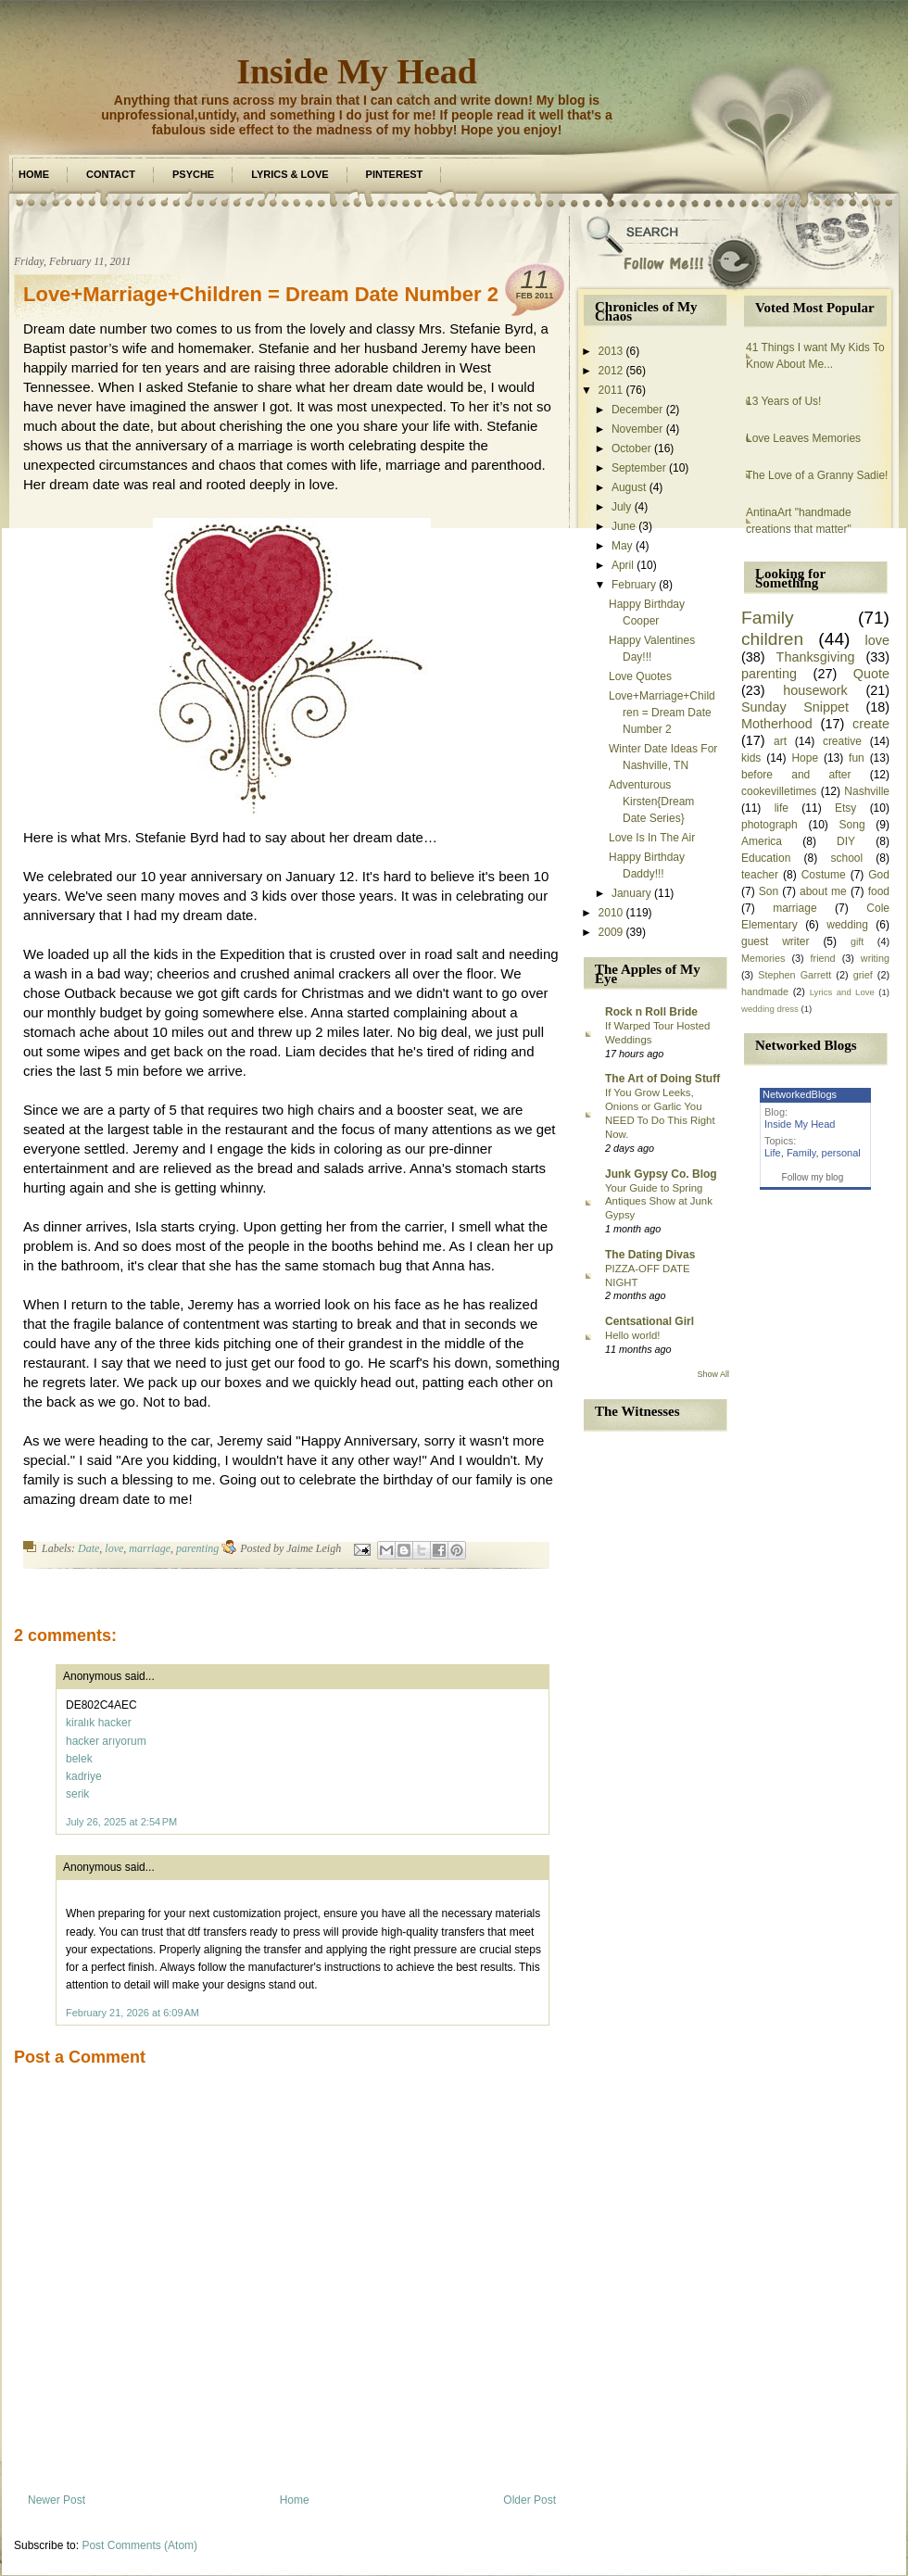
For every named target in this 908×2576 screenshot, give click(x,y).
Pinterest (394, 174)
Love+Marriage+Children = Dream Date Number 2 (260, 294)
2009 (611, 932)
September (639, 467)
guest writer (775, 941)
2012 (611, 370)
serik (77, 1793)
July (621, 506)
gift (857, 941)
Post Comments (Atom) (139, 2545)
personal (841, 1152)
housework (815, 690)
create (870, 723)
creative (842, 741)
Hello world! (633, 1335)
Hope (804, 757)
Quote (871, 673)
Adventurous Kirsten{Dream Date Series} (651, 801)
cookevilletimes (778, 791)
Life (772, 1152)
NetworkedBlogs (800, 1094)
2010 (611, 912)
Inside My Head (356, 71)
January (631, 893)
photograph (769, 824)
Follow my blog (813, 1177)
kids (751, 757)
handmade (764, 991)
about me (823, 891)
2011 (611, 390)
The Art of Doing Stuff (662, 1078)
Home (34, 174)
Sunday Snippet (795, 707)
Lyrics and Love (842, 992)
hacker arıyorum (106, 1741)
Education (765, 858)
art (780, 741)
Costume (823, 874)
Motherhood (777, 723)
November (637, 429)
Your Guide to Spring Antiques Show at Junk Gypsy (659, 1201)
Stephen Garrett (794, 974)
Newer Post (56, 2500)
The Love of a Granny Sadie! (817, 475)
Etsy (845, 808)
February (634, 584)
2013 (611, 351)
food (878, 891)
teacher (759, 874)
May (622, 545)
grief (863, 974)
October (631, 448)
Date (88, 1548)
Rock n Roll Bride (651, 1011)
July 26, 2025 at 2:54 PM (121, 1821)
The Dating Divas (650, 1254)
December (637, 409)
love (114, 1548)
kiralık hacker (99, 1722)
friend (823, 958)
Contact (110, 174)
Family (767, 617)
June (624, 526)
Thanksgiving (815, 657)
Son (768, 891)
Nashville (866, 791)
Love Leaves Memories (803, 438)
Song (852, 824)
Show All (713, 1374)
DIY (846, 841)
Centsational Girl (649, 1321)
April (623, 565)
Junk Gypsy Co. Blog (661, 1174)
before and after (796, 774)
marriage (149, 1548)
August (629, 487)
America (761, 841)
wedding (847, 924)
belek (79, 1758)
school (846, 858)
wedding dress (770, 1009)
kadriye (84, 1776)
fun (856, 757)
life (781, 808)
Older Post (529, 2500)
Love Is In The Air (652, 837)
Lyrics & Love (289, 174)
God (878, 874)
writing (875, 958)
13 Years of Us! (783, 401)
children (772, 639)
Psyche (193, 174)
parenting (197, 1548)
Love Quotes (640, 676)
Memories (763, 958)
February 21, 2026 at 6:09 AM (132, 2012)
